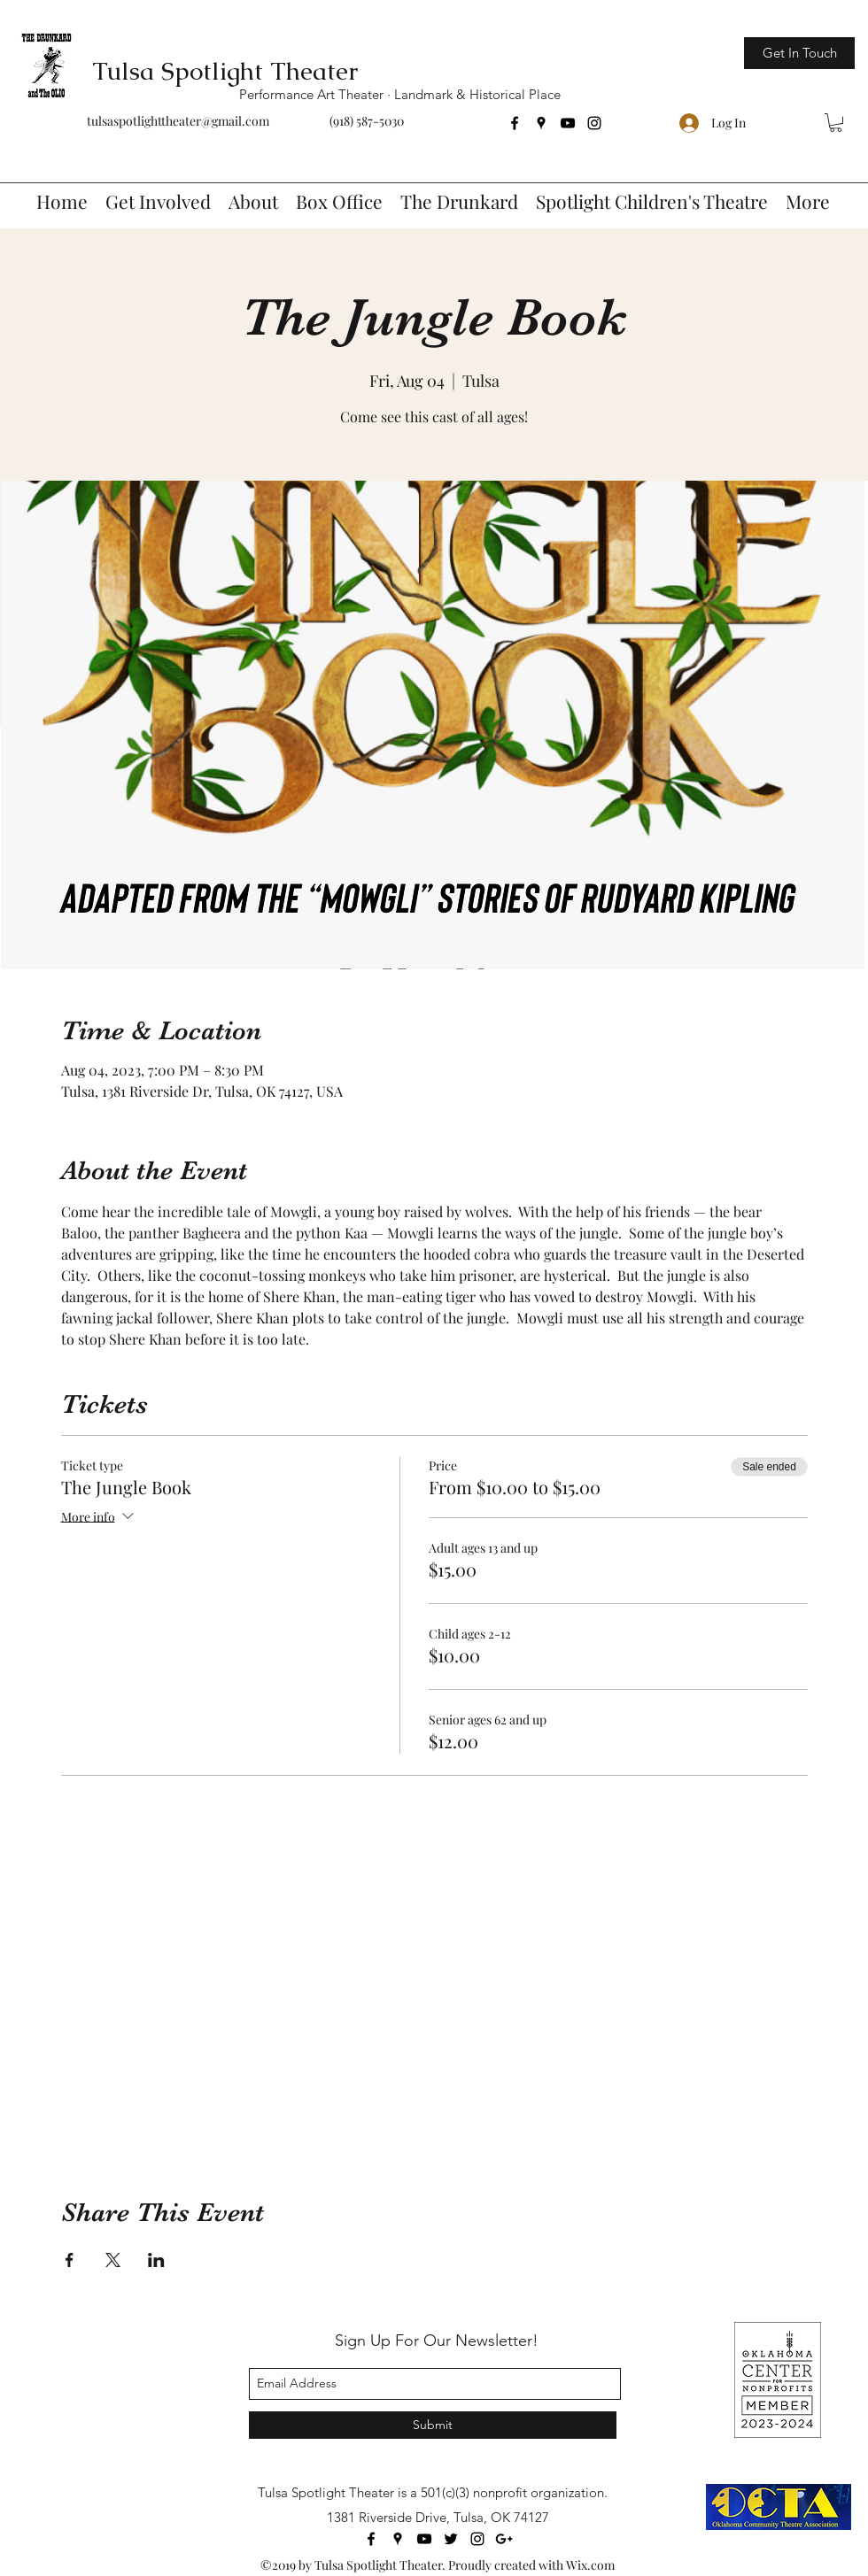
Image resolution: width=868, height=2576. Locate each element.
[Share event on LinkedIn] (156, 2260)
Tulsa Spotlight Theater (225, 71)
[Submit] (432, 2425)
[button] (836, 122)
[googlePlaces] (541, 123)
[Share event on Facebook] (69, 2260)
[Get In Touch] (799, 53)
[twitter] (451, 2539)
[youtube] (568, 123)
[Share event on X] (113, 2260)
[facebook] (514, 123)
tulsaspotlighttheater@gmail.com (178, 120)
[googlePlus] (504, 2539)
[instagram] (594, 123)
